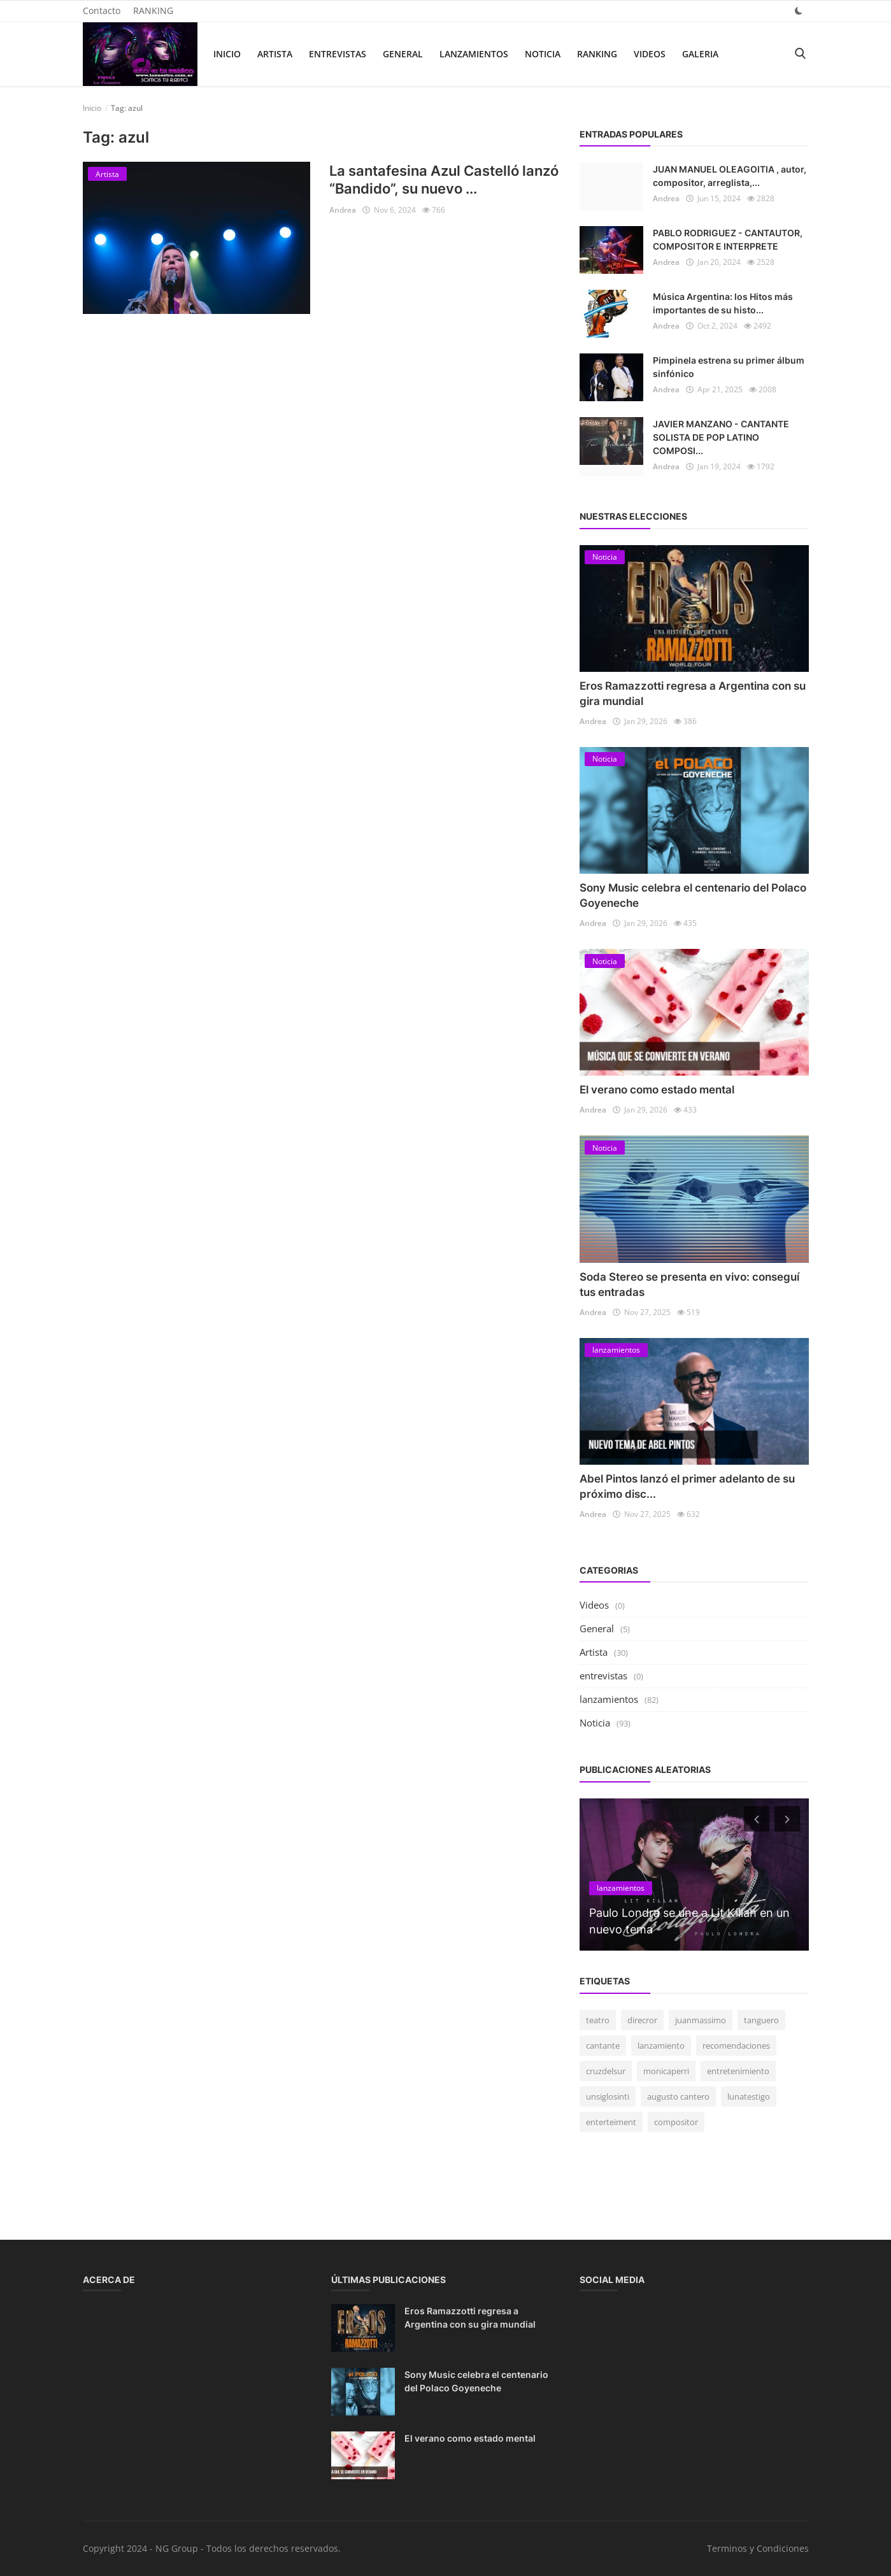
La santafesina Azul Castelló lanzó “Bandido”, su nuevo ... (444, 179)
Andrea (342, 209)
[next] (788, 1819)
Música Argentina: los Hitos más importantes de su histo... (723, 303)
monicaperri (666, 2071)
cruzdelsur (605, 2071)
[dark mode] (798, 10)
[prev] (755, 1819)
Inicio (227, 54)
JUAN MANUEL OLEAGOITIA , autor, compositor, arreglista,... (729, 176)
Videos (650, 54)
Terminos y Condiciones (758, 2548)
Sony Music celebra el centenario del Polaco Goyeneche (476, 2381)
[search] (800, 53)
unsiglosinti (607, 2096)
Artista (274, 54)
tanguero (761, 2020)
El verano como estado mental (657, 1089)
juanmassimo (700, 2020)
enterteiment (611, 2122)
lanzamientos (473, 54)
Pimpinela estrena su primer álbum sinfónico (728, 367)
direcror (642, 2020)
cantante (603, 2045)
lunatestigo (748, 2096)
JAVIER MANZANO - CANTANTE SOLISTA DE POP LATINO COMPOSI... (721, 437)
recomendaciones (736, 2045)
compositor (676, 2122)
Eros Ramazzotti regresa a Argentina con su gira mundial (470, 2317)
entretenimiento (738, 2071)
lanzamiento (661, 2045)
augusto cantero (678, 2096)
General (403, 54)
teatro (597, 2020)
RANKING (153, 10)
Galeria (700, 54)
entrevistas (337, 54)
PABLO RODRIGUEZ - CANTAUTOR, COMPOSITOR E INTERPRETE (727, 239)
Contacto (101, 10)
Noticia (542, 54)
